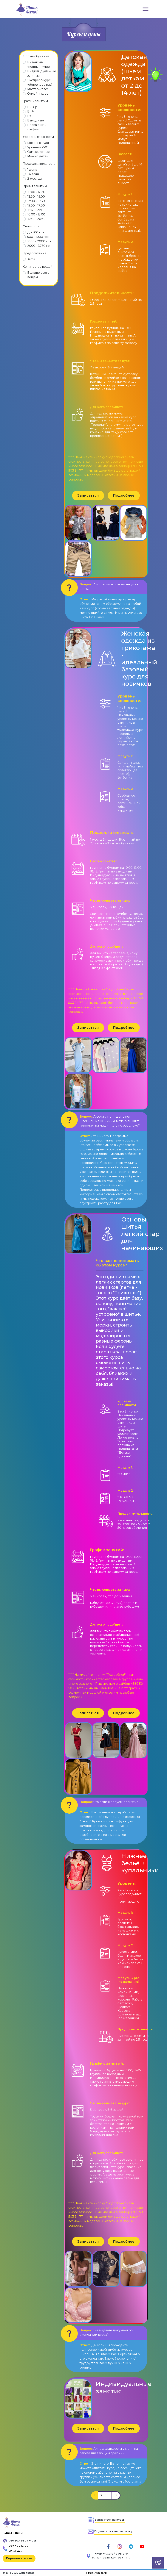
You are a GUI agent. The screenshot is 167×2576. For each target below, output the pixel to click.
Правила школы (96, 2572)
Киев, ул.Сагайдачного (111, 2553)
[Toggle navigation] (145, 9)
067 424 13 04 (18, 2545)
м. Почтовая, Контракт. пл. (111, 2557)
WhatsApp (16, 2551)
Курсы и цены (13, 2533)
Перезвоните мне (19, 2558)
